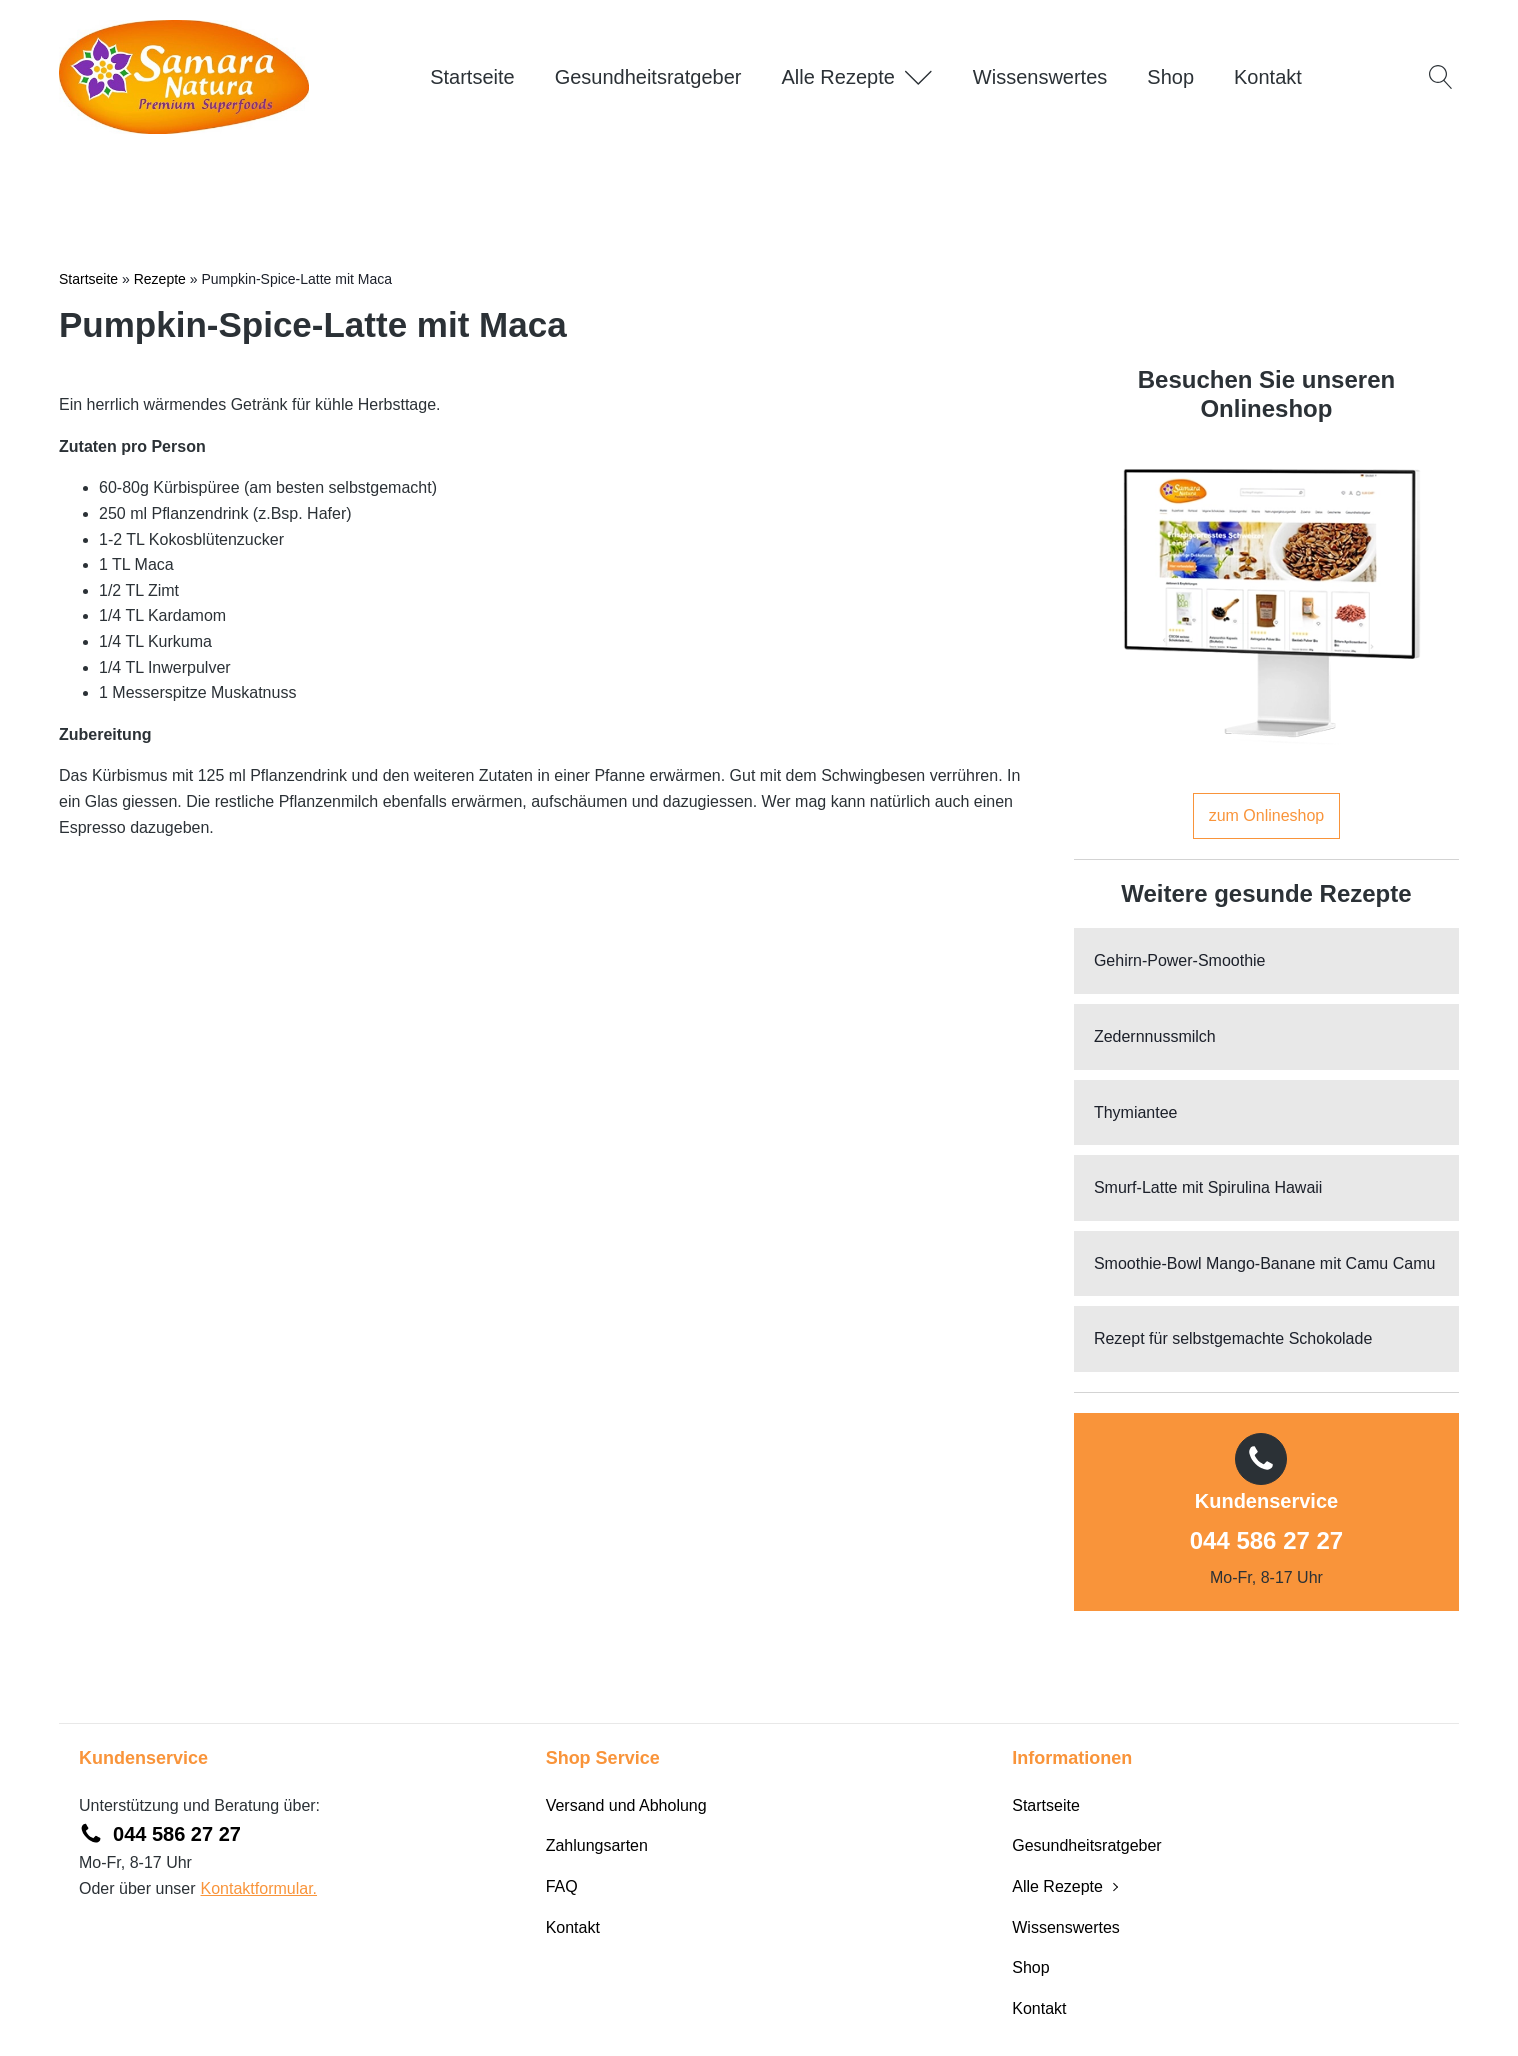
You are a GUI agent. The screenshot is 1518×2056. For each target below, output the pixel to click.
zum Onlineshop (1267, 815)
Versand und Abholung (626, 1805)
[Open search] (1441, 77)
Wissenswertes (1040, 77)
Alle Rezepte (856, 77)
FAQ (562, 1886)
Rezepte (160, 279)
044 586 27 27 (1266, 1540)
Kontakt (1268, 77)
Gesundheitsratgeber (648, 77)
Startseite (472, 77)
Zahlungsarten (597, 1845)
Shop (1170, 77)
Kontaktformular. (259, 1888)
